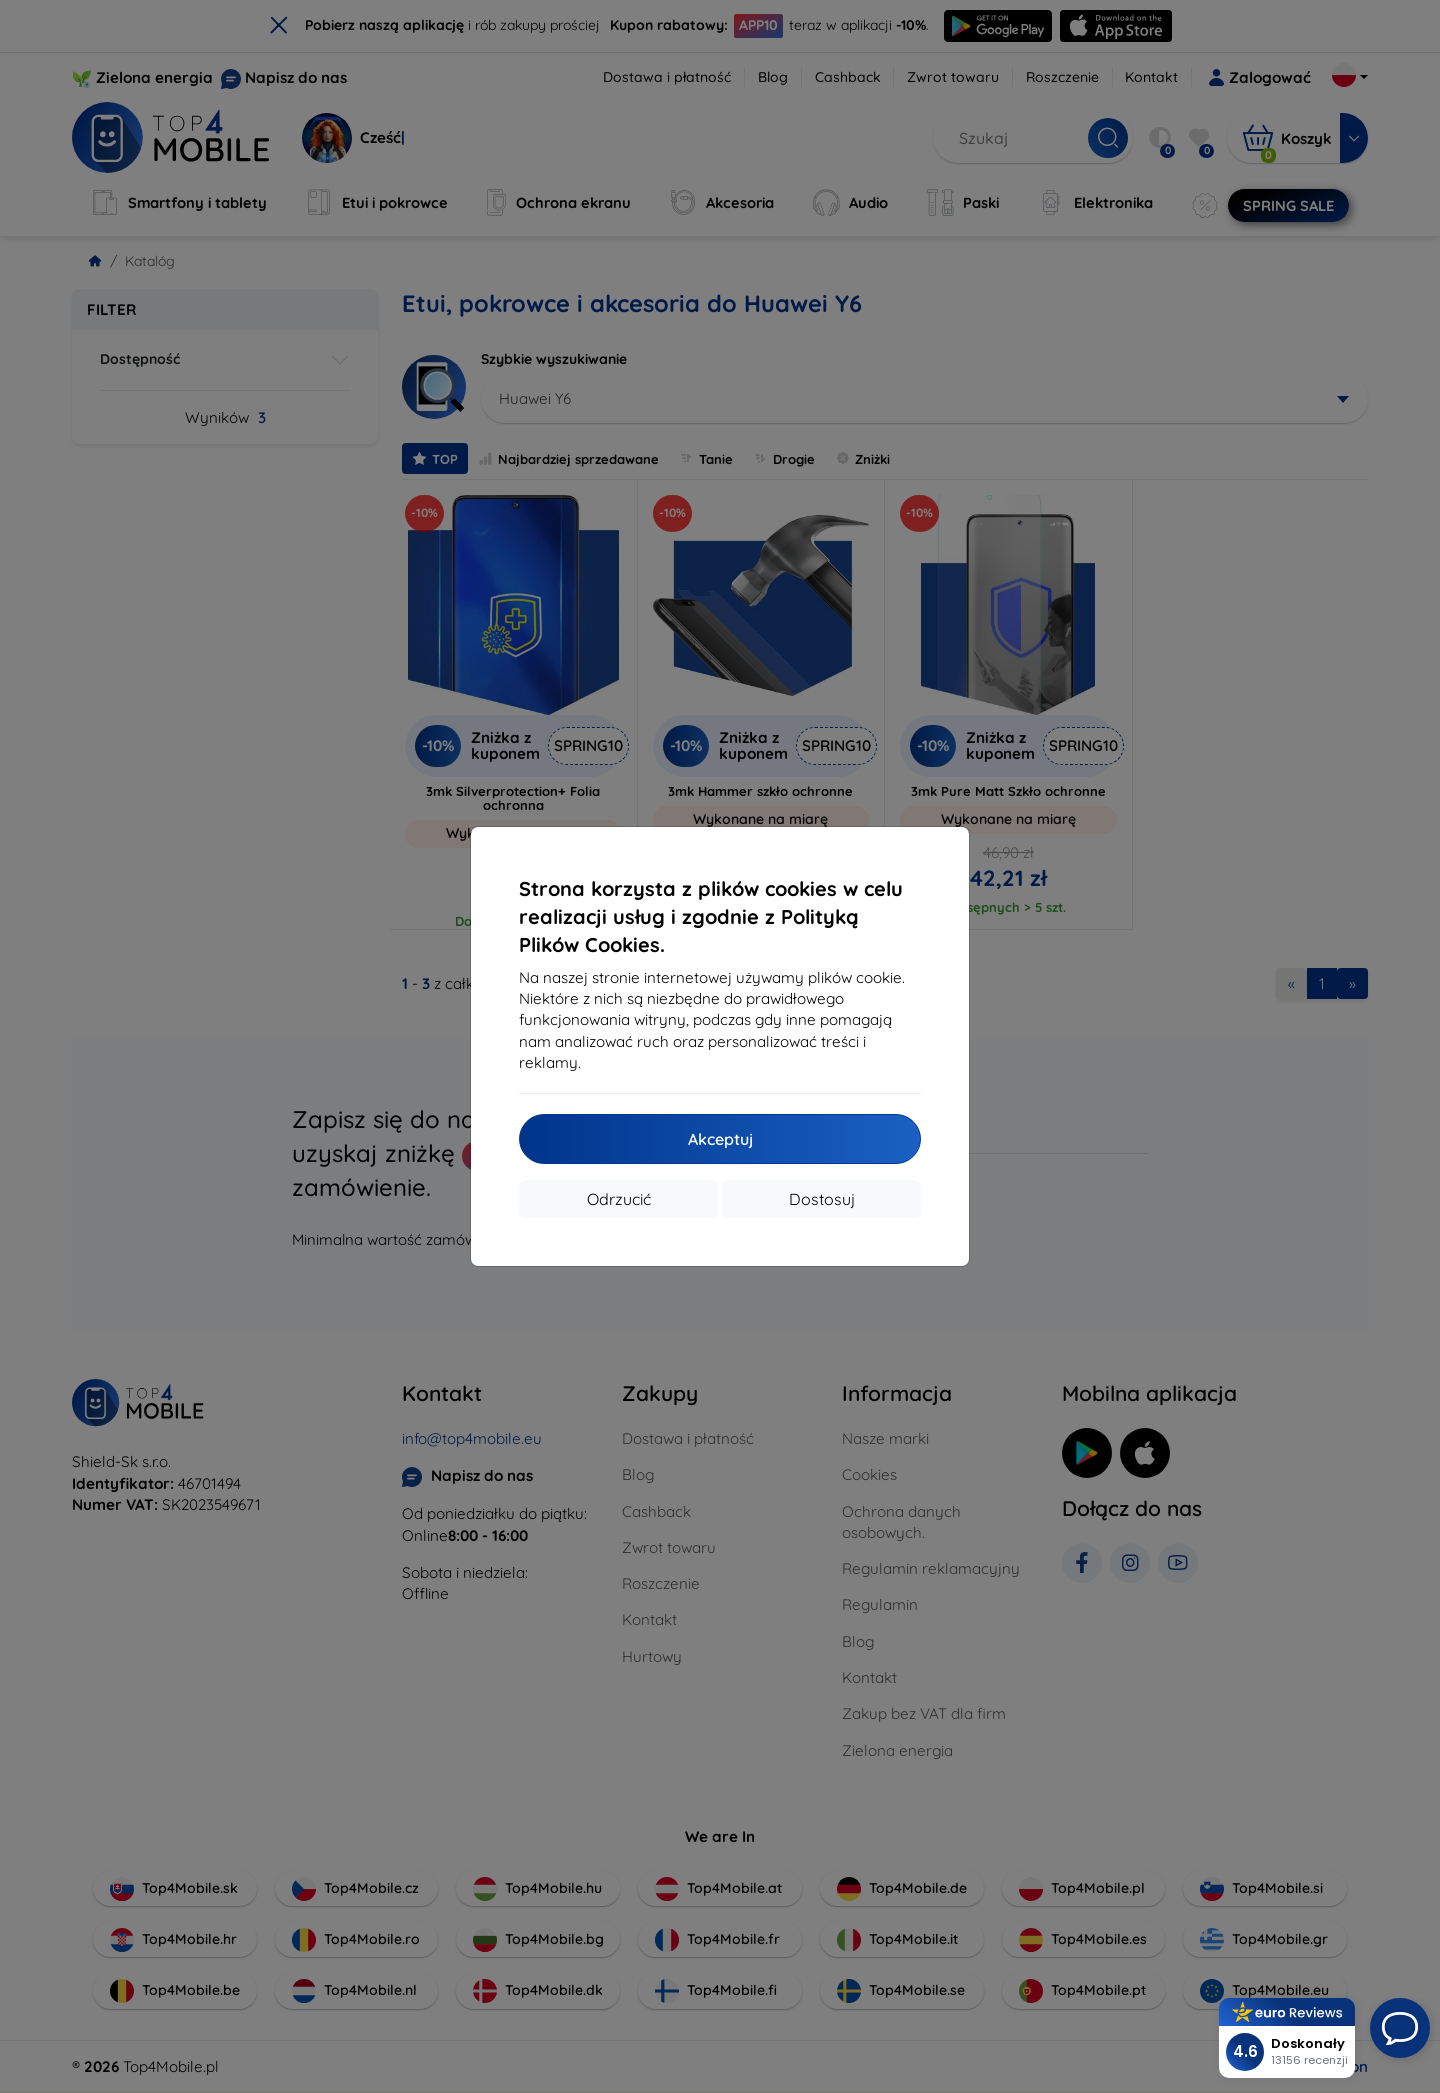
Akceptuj (720, 1139)
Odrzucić (619, 1199)
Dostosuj (822, 1199)
